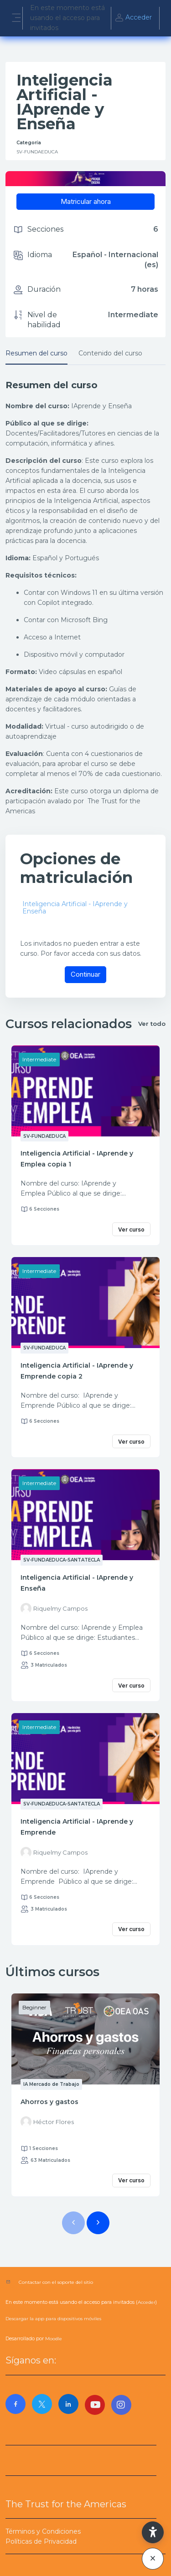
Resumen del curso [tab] (36, 353)
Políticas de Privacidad (41, 2541)
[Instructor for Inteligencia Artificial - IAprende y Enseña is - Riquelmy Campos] (54, 1608)
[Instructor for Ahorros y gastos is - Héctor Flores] (47, 2121)
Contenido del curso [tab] (110, 353)
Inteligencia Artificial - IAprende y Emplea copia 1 (77, 1158)
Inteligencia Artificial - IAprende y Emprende (77, 1826)
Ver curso (131, 1229)
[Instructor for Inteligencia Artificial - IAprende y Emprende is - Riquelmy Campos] (54, 1852)
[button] (153, 2532)
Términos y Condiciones (43, 2531)
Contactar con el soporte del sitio (56, 2282)
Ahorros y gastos (49, 2102)
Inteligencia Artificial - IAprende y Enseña (75, 908)
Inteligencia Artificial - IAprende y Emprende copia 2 (77, 1370)
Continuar (85, 974)
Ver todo (152, 1023)
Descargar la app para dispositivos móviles (53, 2319)
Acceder (133, 18)
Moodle (53, 2339)
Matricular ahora (86, 201)
